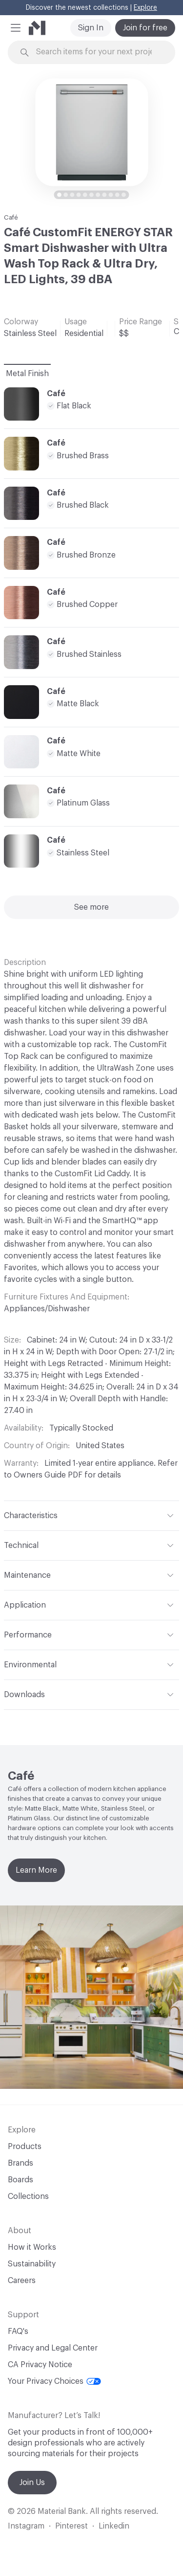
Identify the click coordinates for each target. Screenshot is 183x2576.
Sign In (90, 28)
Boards (20, 2180)
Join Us (32, 2482)
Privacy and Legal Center (53, 2348)
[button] (15, 28)
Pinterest (71, 2526)
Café (11, 217)
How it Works (32, 2247)
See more (91, 907)
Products (24, 2146)
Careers (22, 2281)
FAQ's (18, 2331)
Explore (145, 7)
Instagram (26, 2526)
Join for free (145, 28)
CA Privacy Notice (40, 2365)
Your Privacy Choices (54, 2381)
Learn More (36, 1870)
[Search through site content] (97, 52)
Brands (20, 2163)
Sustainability (32, 2264)
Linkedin (114, 2526)
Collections (28, 2196)
